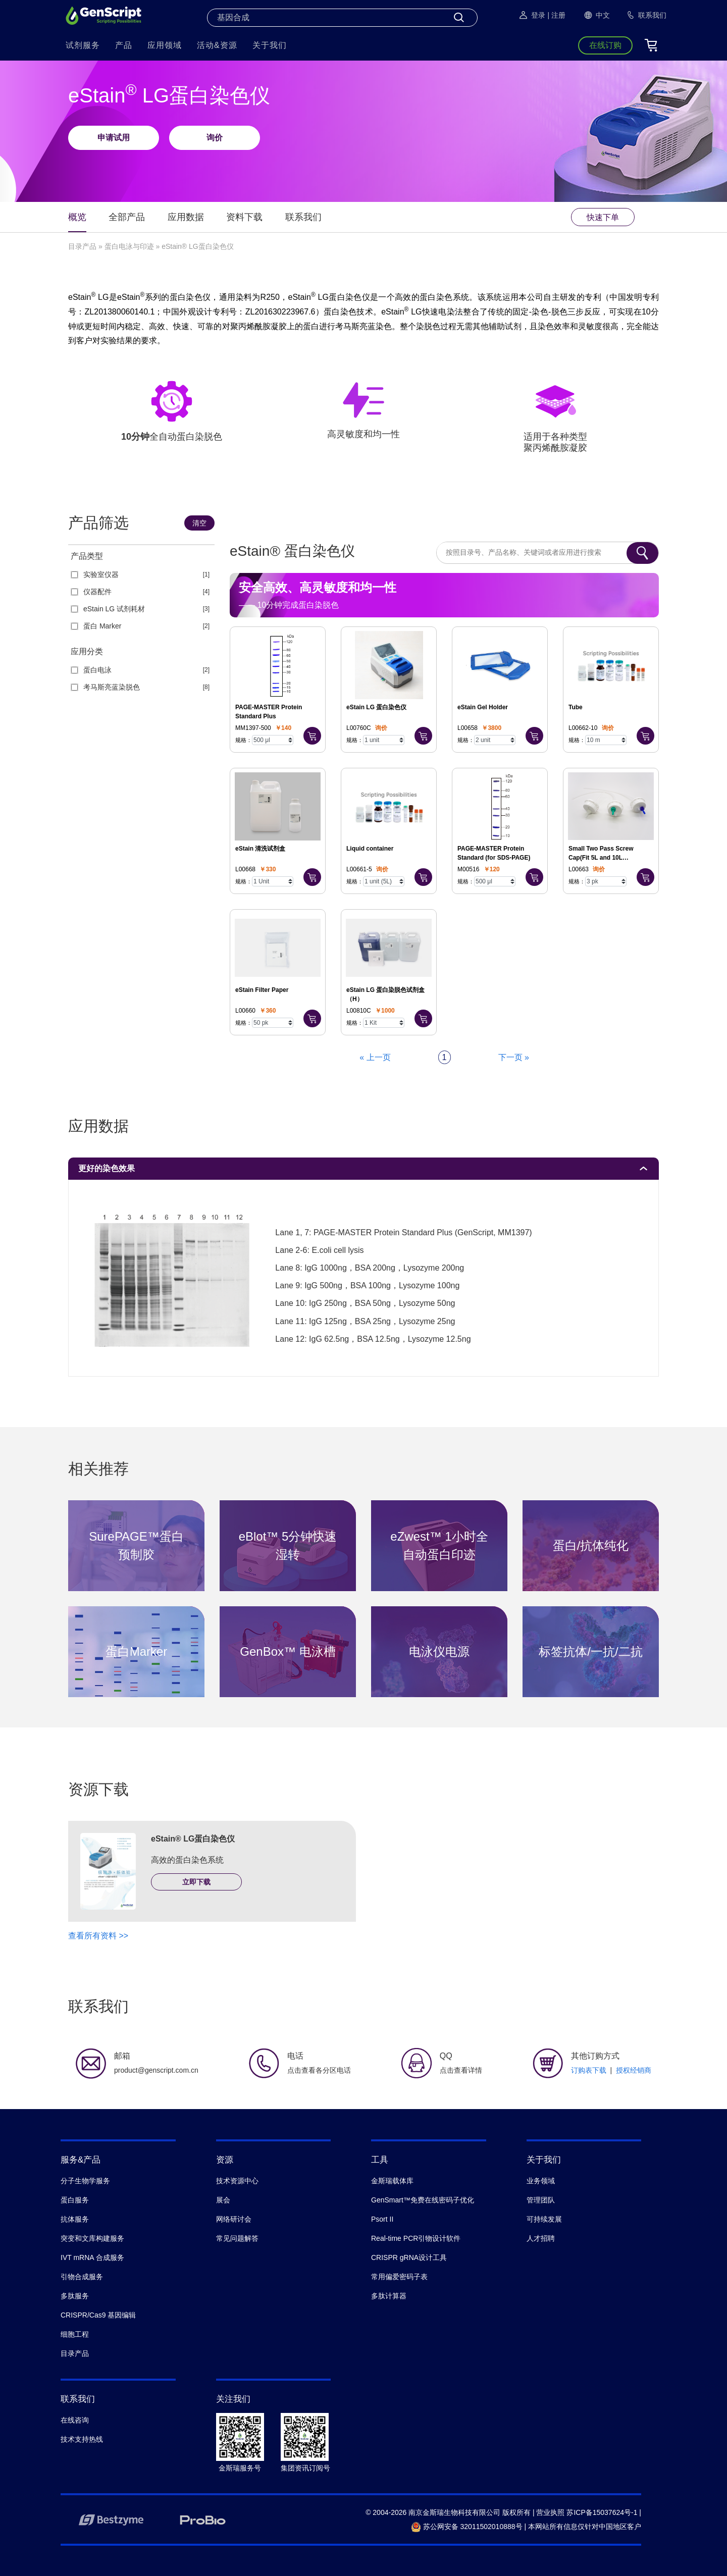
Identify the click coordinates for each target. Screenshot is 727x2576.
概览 (77, 217)
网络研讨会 (233, 2219)
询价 (214, 137)
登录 (531, 15)
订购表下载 (588, 2070)
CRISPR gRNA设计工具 (409, 2257)
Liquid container (369, 848)
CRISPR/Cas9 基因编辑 (98, 2315)
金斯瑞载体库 (392, 2181)
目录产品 (82, 246)
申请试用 (113, 137)
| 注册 (556, 15)
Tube (575, 707)
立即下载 (196, 1882)
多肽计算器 (388, 2296)
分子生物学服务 (85, 2181)
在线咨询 (75, 2420)
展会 (223, 2200)
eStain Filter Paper (261, 989)
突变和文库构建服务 (92, 2238)
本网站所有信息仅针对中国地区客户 (584, 2526)
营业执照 (550, 2512)
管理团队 (541, 2200)
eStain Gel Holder (482, 707)
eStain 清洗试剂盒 (260, 848)
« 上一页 (374, 1057)
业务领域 (541, 2181)
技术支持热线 (82, 2439)
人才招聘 (541, 2238)
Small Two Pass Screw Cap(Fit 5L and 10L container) (601, 853)
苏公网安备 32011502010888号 (467, 2526)
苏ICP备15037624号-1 (601, 2512)
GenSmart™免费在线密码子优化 (422, 2200)
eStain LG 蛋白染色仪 (376, 707)
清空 (199, 523)
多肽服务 (75, 2296)
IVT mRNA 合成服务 (92, 2257)
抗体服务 (75, 2219)
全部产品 (127, 217)
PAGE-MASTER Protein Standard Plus (268, 712)
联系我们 (303, 217)
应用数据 (186, 217)
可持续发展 (544, 2219)
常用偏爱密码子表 (399, 2277)
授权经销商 (633, 2070)
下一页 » (513, 1057)
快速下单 (603, 217)
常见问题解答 (237, 2238)
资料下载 (244, 217)
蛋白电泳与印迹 (129, 246)
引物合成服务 (82, 2277)
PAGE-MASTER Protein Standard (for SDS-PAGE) (493, 853)
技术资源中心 (237, 2181)
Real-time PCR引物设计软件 (415, 2238)
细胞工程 (75, 2334)
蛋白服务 (75, 2200)
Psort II (382, 2219)
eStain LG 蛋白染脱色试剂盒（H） (385, 994)
